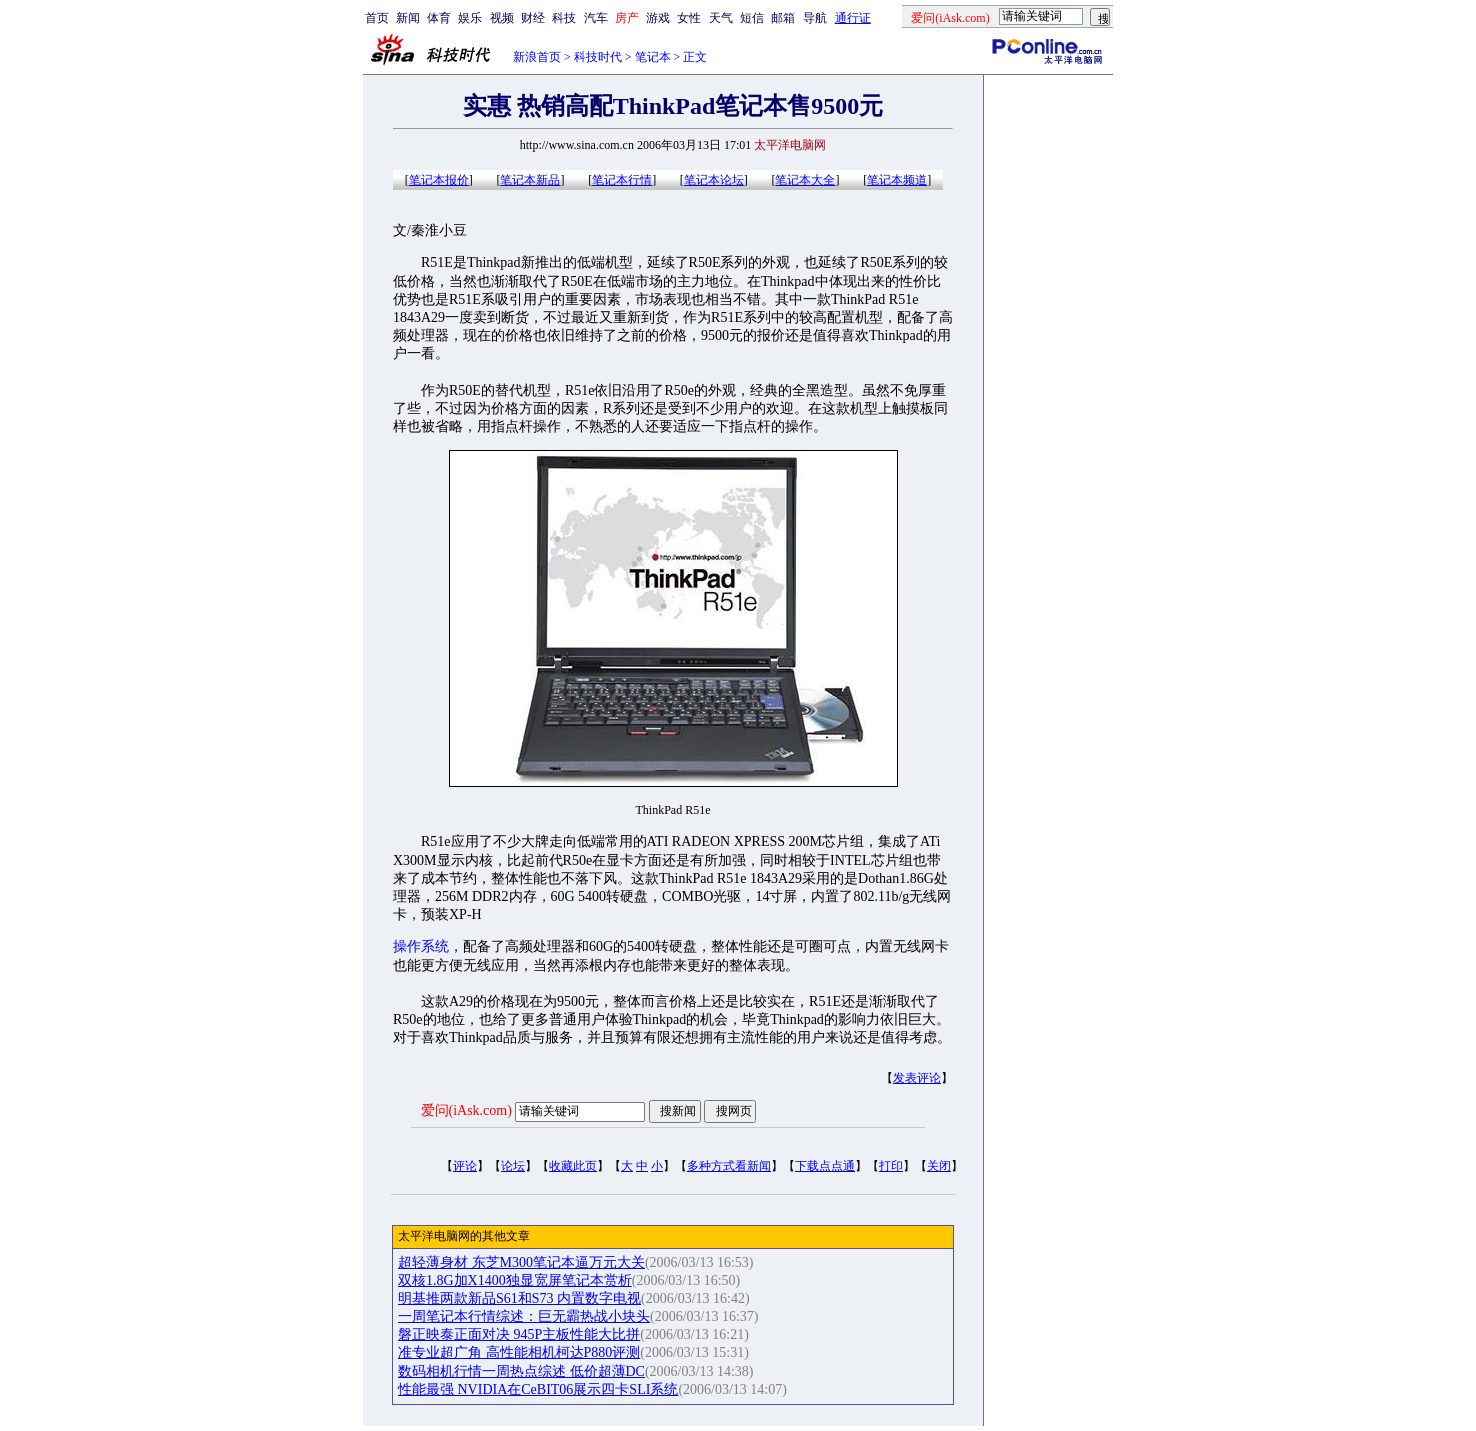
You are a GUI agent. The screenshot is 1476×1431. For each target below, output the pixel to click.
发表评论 (917, 1078)
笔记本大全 (805, 180)
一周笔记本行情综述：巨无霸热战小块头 (524, 1316)
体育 (439, 18)
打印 (891, 1166)
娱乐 (470, 18)
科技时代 (598, 57)
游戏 (658, 18)
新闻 (408, 18)
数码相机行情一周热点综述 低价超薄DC (521, 1371)
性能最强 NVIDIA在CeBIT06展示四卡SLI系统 (538, 1389)
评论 (465, 1166)
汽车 (596, 18)
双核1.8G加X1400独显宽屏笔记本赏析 (515, 1280)
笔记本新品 (530, 180)
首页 (377, 18)
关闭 (939, 1166)
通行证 (853, 18)
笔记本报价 (439, 180)
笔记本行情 (622, 180)
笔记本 (653, 57)
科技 (564, 18)
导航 (815, 18)
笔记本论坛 (714, 180)
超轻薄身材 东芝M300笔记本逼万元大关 (521, 1262)
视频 (502, 18)
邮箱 (783, 18)
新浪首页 (537, 57)
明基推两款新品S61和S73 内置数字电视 (519, 1298)
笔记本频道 (897, 180)
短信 (752, 18)
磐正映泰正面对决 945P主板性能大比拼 (519, 1334)
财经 (533, 18)
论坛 (513, 1166)
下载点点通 (825, 1166)
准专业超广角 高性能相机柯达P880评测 (519, 1352)
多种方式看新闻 (729, 1166)
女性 (689, 18)
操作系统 (421, 946)
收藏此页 (573, 1166)
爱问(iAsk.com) (466, 1110)
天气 (721, 18)
